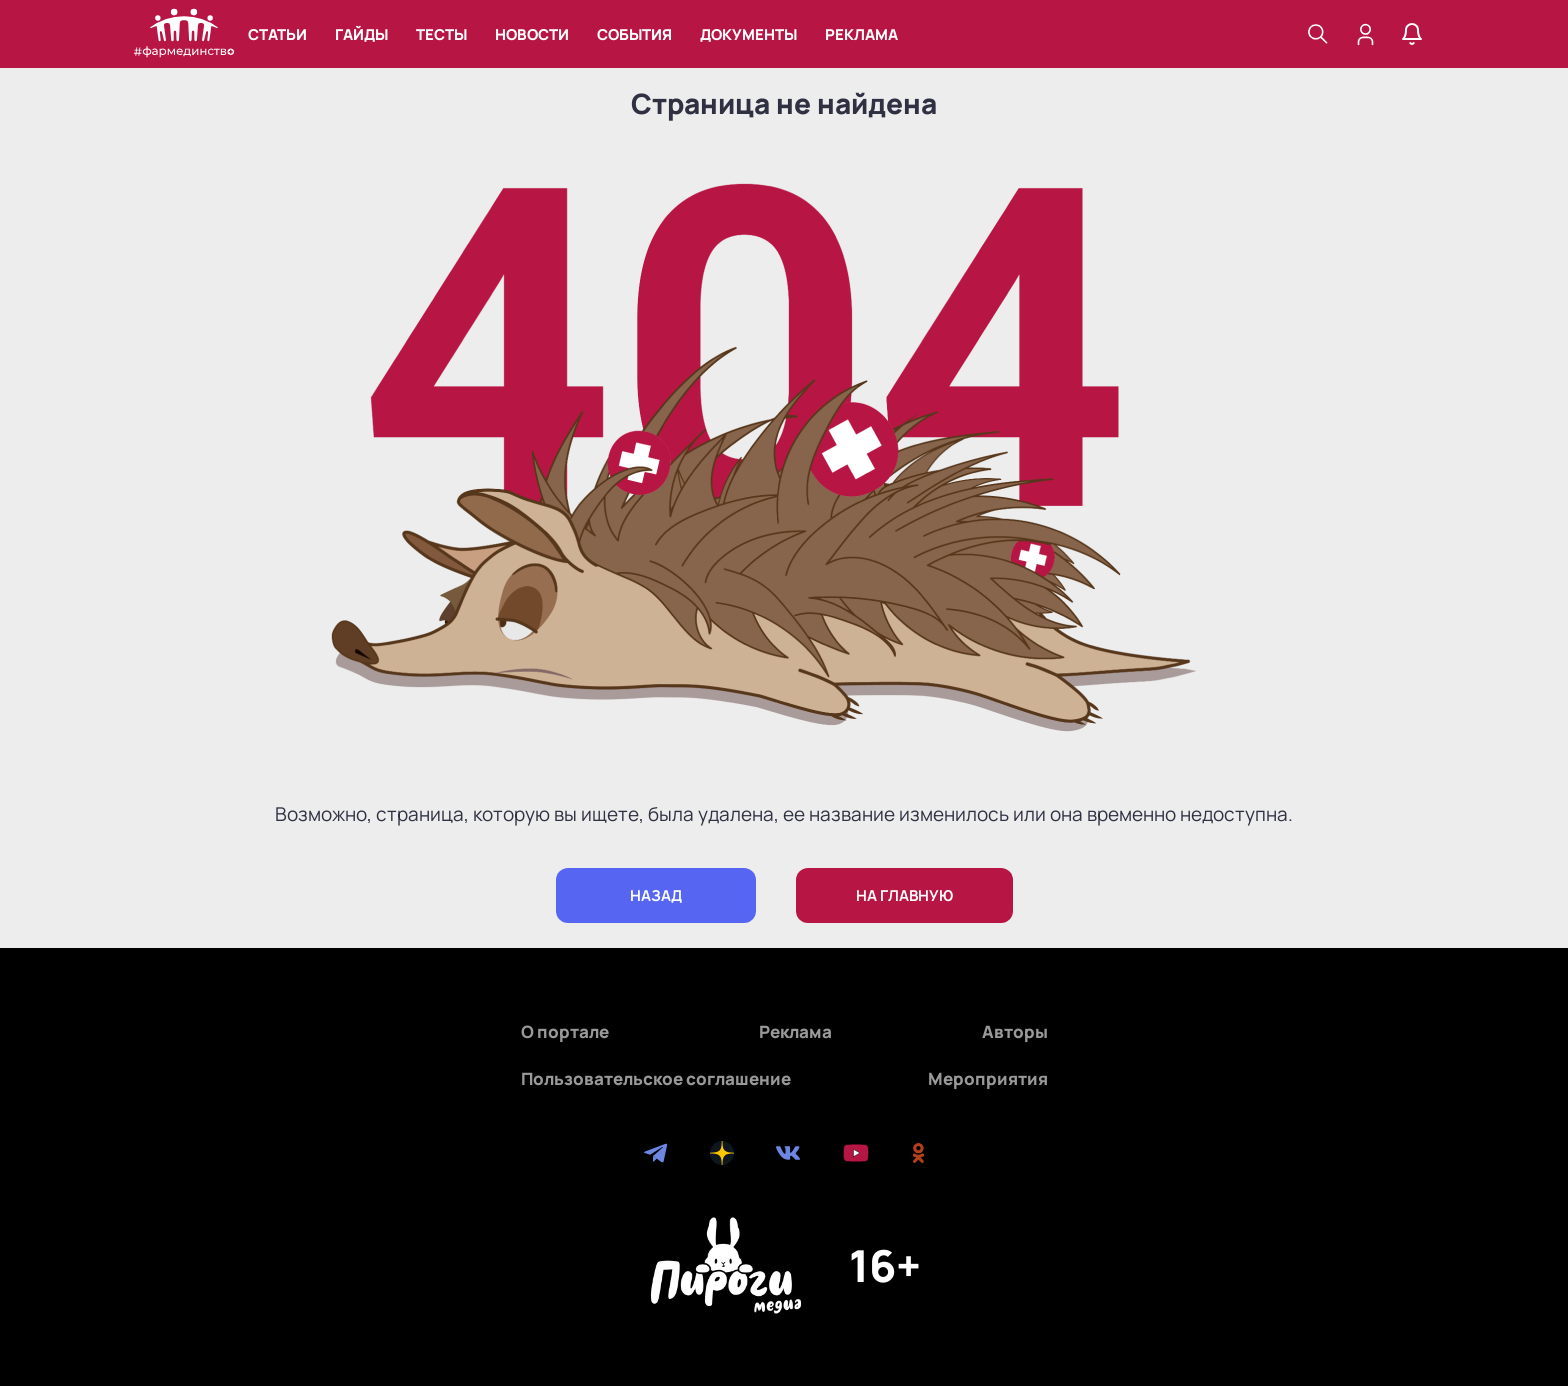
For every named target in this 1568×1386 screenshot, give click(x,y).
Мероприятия (988, 1078)
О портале (565, 1031)
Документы (748, 34)
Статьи (277, 34)
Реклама (861, 34)
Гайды (361, 34)
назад (656, 895)
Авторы (1015, 1031)
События (634, 34)
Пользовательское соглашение (656, 1078)
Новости (532, 34)
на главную (904, 895)
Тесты (441, 34)
